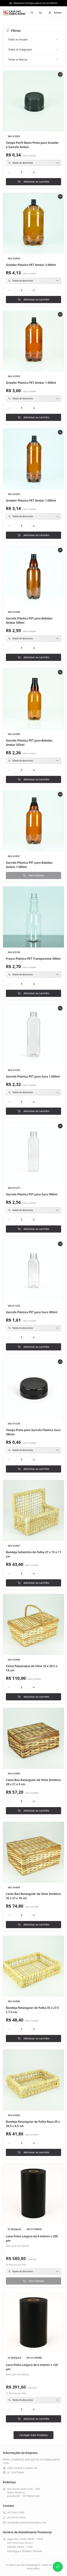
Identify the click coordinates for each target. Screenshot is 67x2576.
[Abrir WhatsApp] (58, 2567)
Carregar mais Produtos (33, 2435)
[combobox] (33, 39)
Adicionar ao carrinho (33, 181)
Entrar (55, 12)
